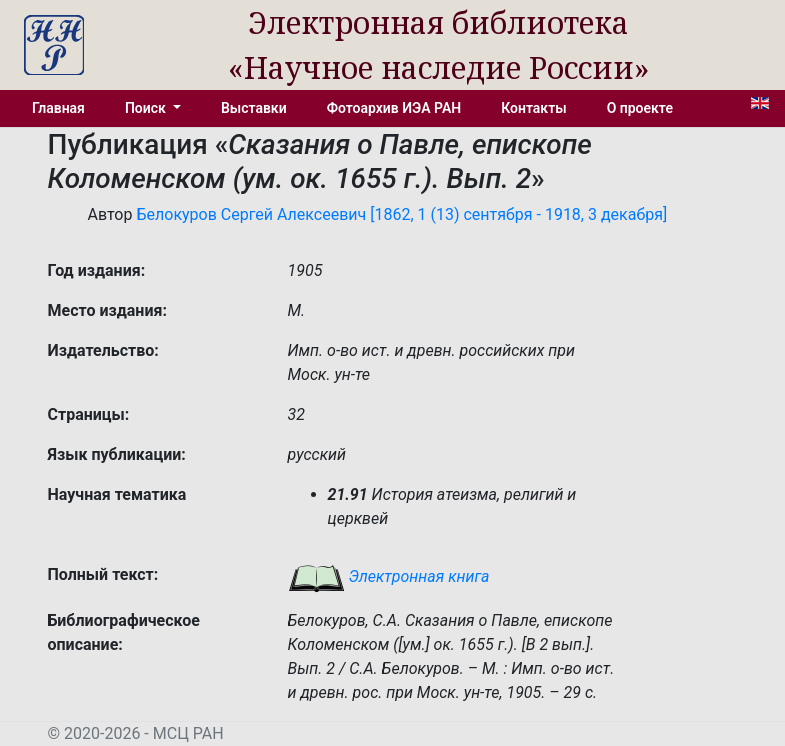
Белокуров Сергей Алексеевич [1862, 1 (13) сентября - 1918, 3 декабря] (401, 214)
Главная (58, 108)
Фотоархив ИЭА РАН (394, 108)
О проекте (640, 108)
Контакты (533, 108)
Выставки (254, 108)
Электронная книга (389, 576)
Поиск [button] (147, 108)
